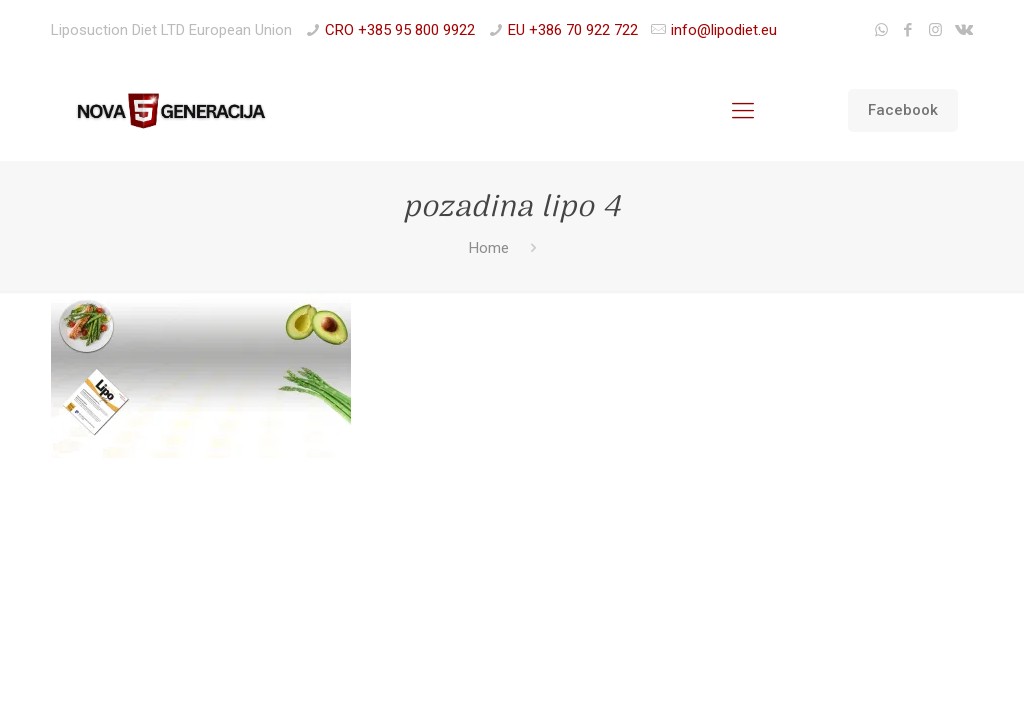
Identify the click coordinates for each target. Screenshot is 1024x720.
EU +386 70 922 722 (573, 30)
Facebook (903, 110)
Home (489, 248)
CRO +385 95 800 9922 (400, 30)
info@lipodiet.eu (724, 30)
